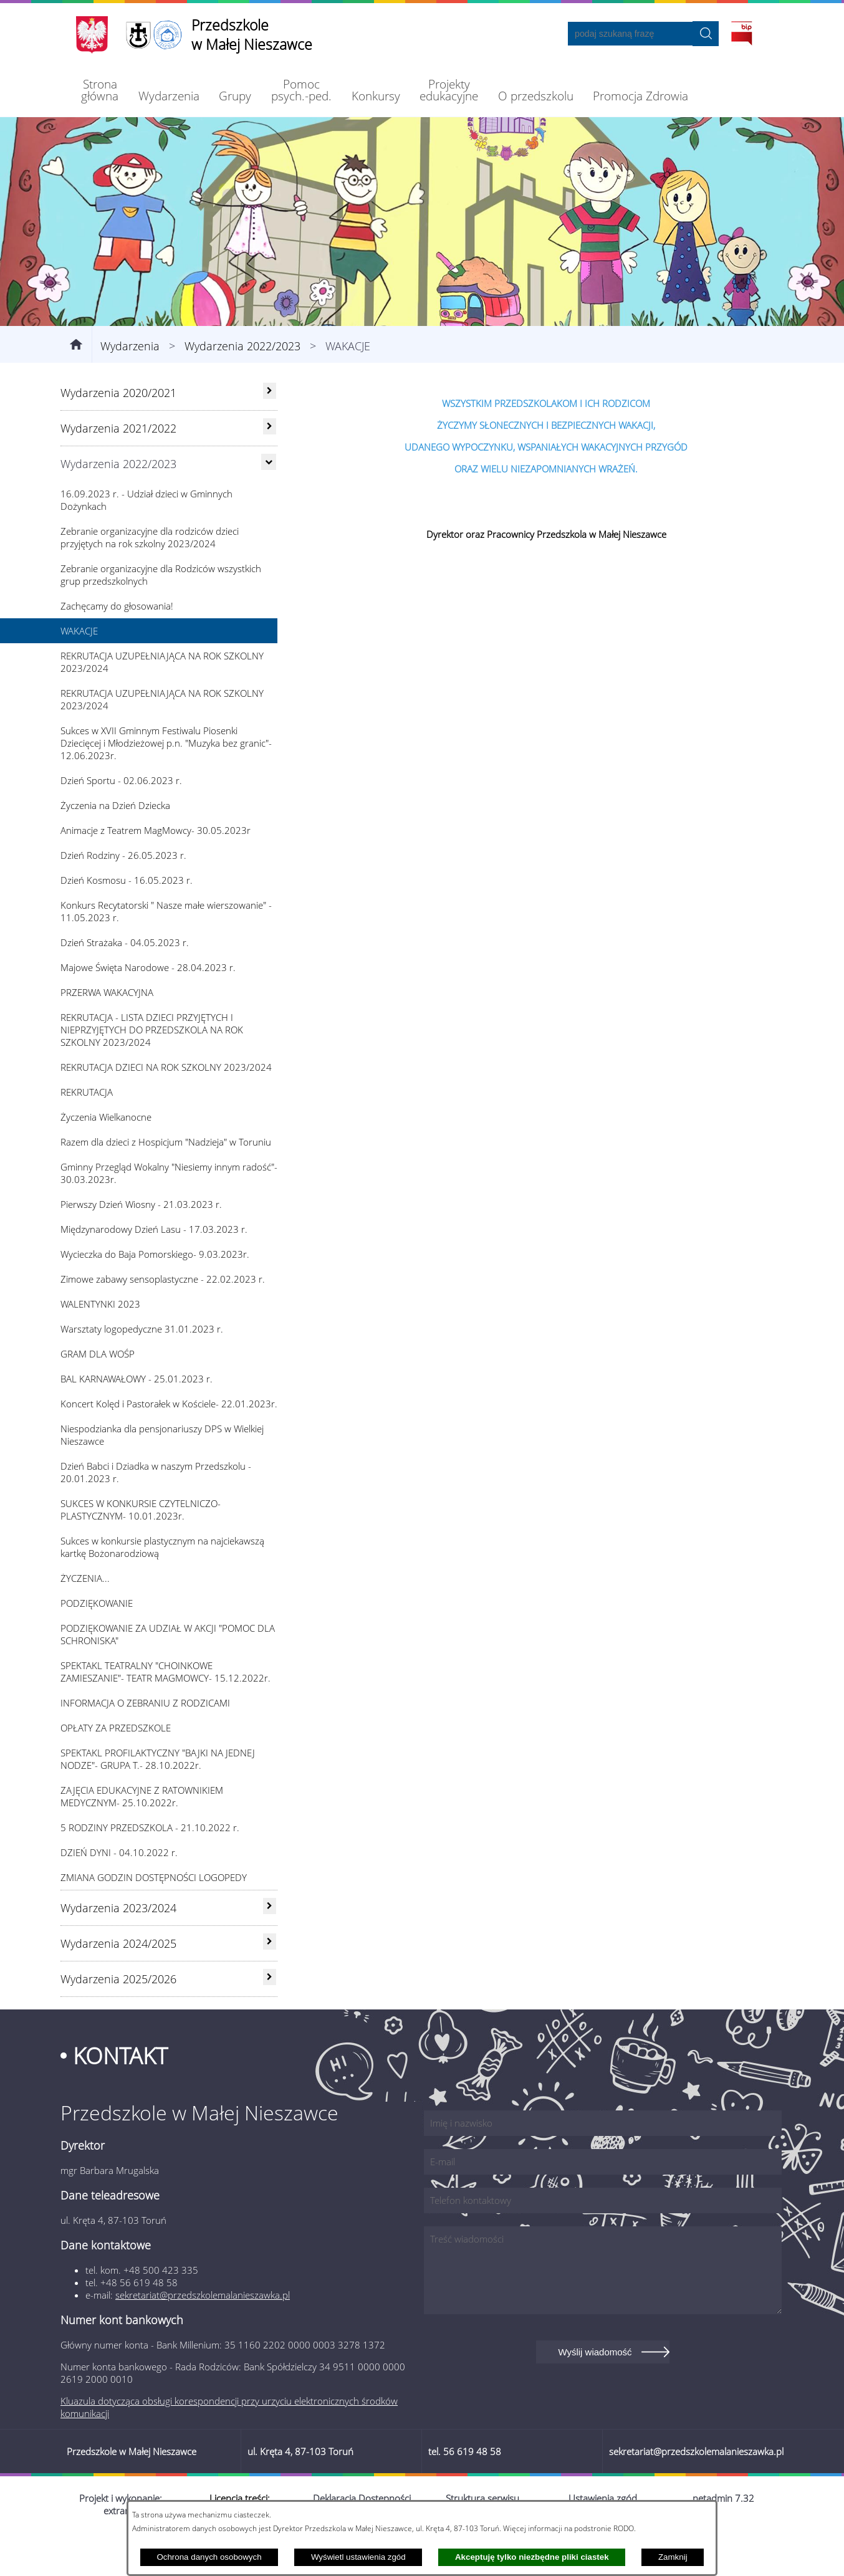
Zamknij (673, 2557)
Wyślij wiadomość (594, 2392)
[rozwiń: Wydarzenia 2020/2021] (269, 431)
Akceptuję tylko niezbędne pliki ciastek (532, 2557)
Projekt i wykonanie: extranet (120, 2544)
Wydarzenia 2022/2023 (242, 386)
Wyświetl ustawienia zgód (358, 2557)
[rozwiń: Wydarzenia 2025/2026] (269, 2017)
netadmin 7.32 (723, 2538)
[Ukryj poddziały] (268, 502)
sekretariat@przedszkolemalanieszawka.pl (202, 2335)
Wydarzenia (130, 386)
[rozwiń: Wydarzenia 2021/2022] (269, 467)
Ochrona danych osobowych (208, 2557)
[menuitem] (100, 90)
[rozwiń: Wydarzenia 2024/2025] (269, 1982)
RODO (623, 2528)
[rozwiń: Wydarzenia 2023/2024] (269, 1946)
